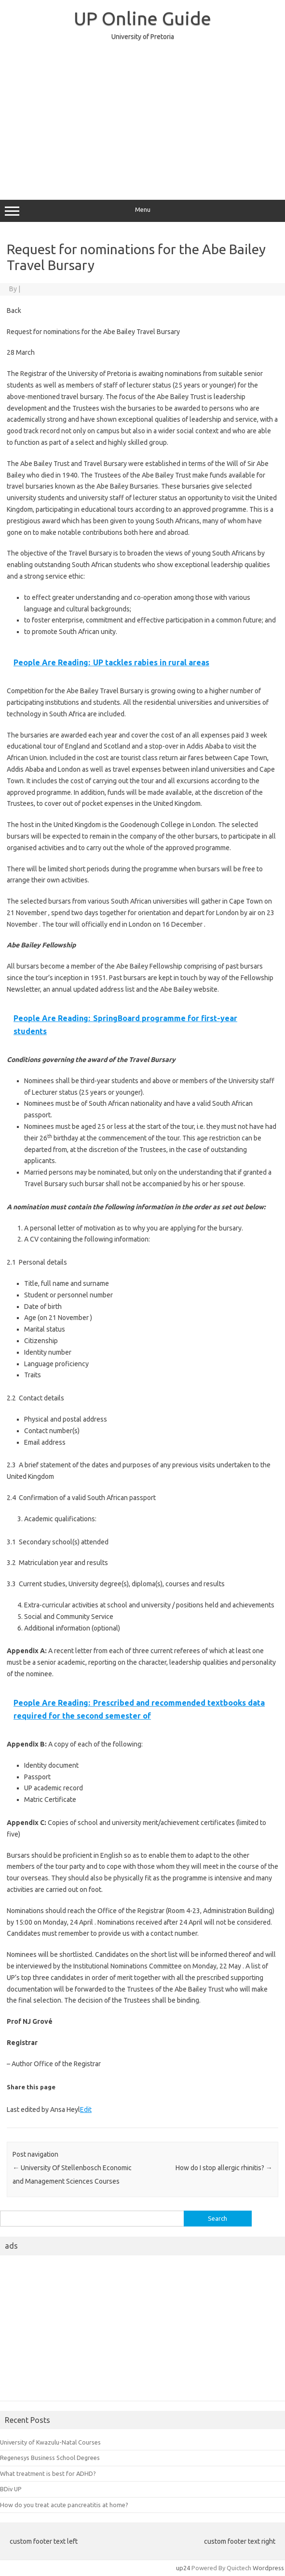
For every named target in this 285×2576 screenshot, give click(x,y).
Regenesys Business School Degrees (50, 2457)
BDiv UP (11, 2488)
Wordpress (268, 2567)
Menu (142, 211)
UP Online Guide (142, 18)
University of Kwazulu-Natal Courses (50, 2442)
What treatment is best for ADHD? (48, 2473)
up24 (183, 2567)
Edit (86, 2109)
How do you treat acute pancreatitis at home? (64, 2504)
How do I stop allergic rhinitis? (224, 2168)
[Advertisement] (142, 116)
